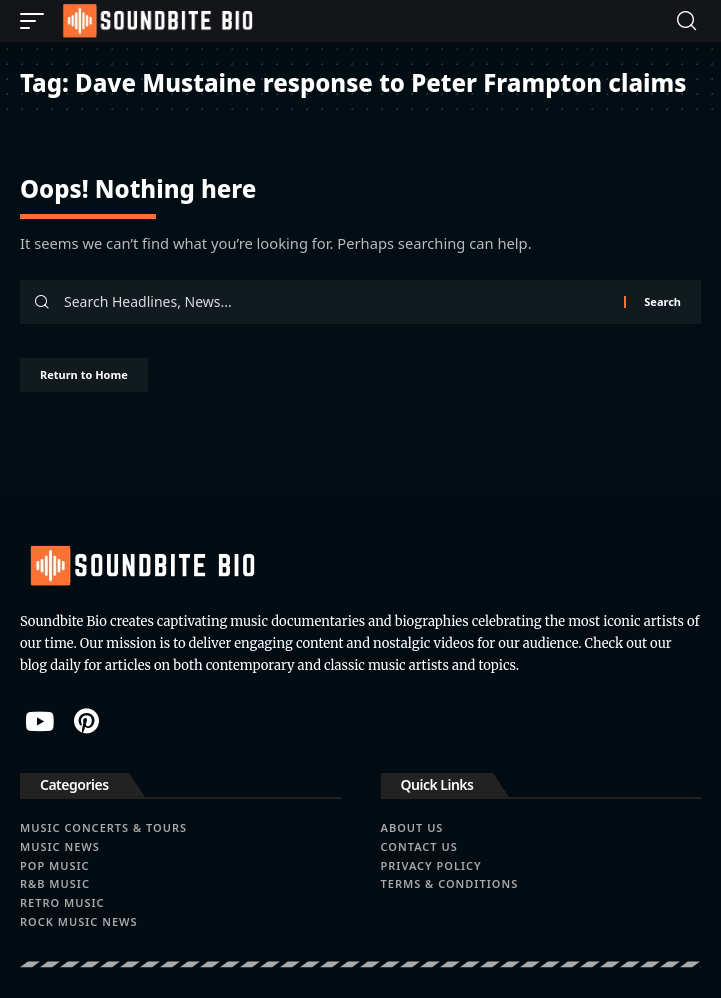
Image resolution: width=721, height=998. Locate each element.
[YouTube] (39, 721)
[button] (37, 21)
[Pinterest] (86, 721)
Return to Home (84, 374)
